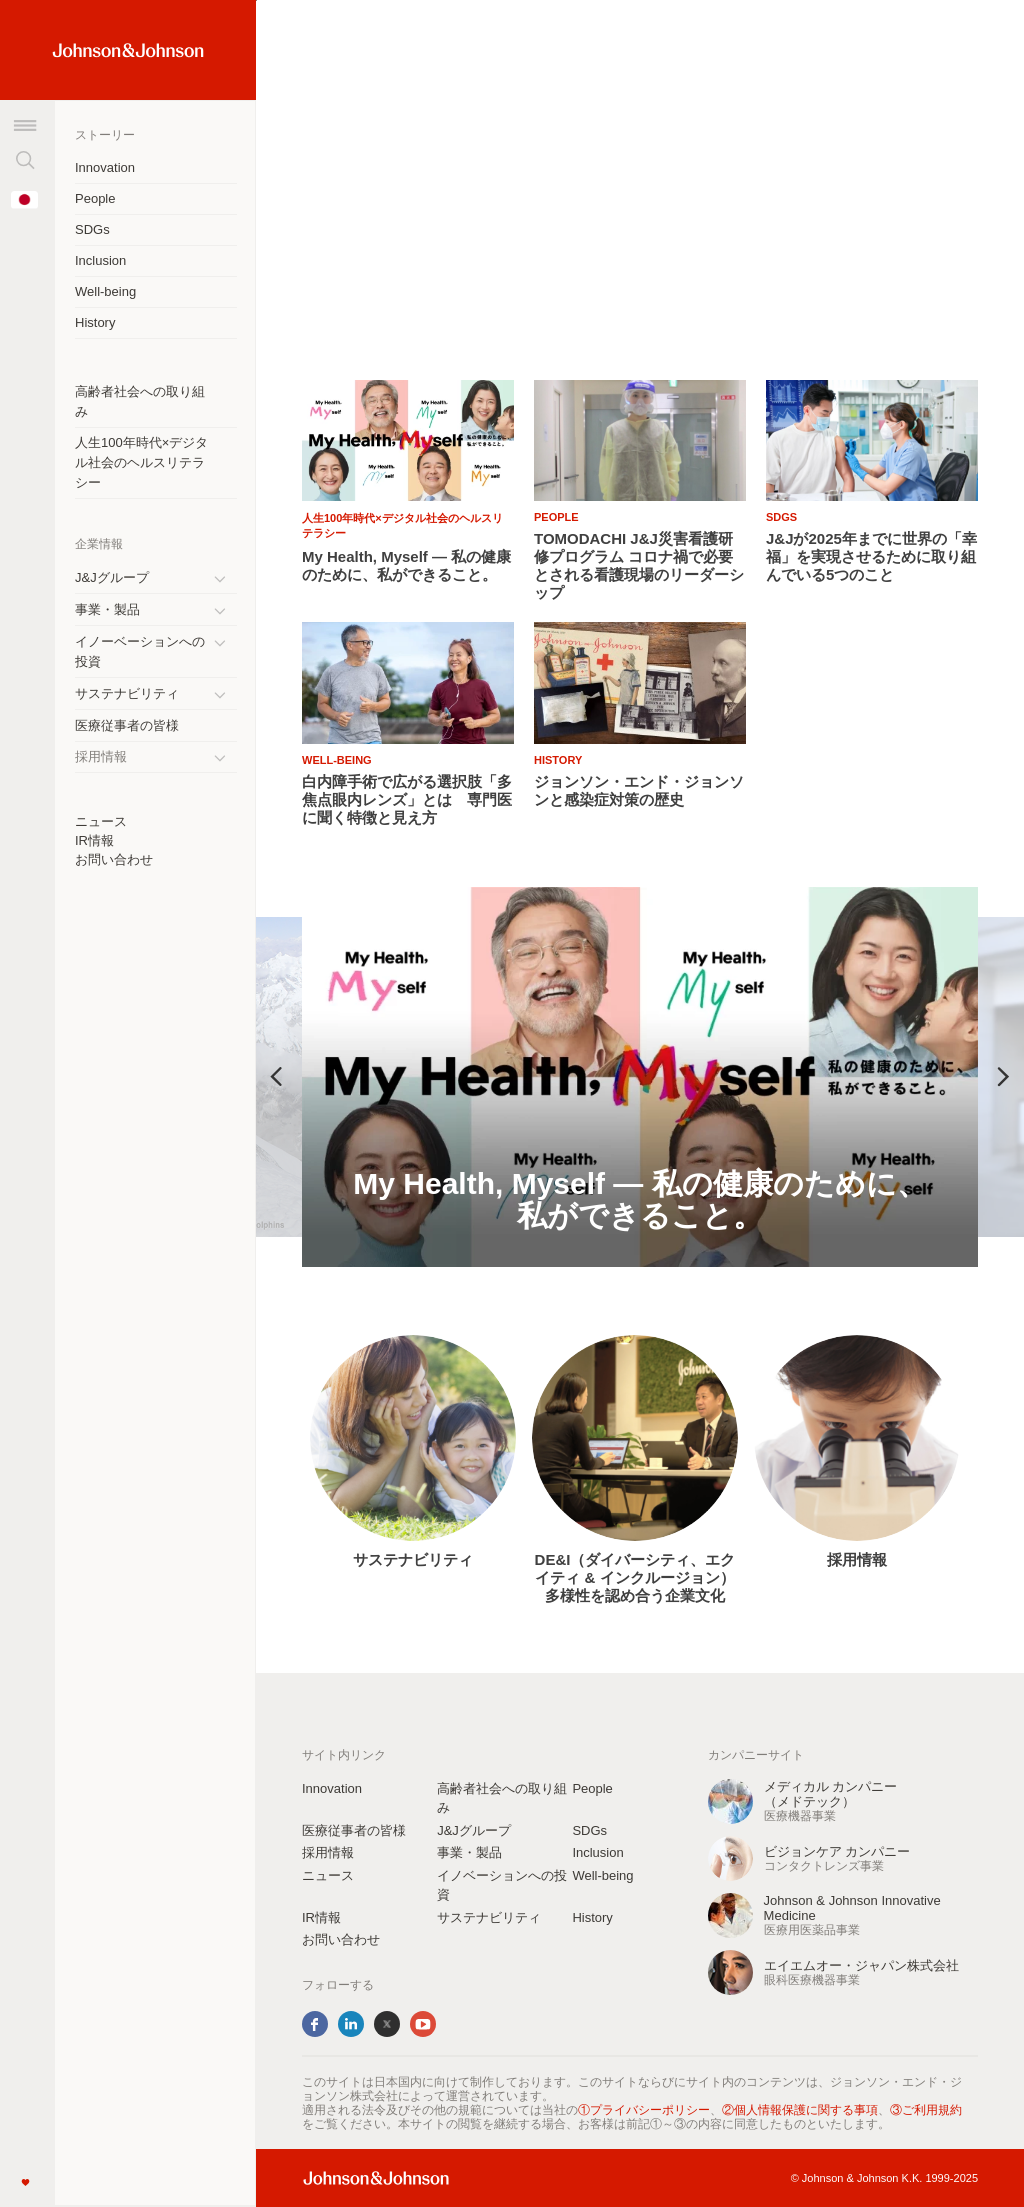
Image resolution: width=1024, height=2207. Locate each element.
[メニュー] (25, 125)
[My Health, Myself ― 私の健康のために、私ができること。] (640, 1077)
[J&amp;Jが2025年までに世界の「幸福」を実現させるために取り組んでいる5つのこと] (872, 557)
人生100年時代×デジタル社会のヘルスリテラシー (141, 462)
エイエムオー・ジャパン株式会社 (861, 1965)
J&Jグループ (474, 1830)
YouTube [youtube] (423, 2024)
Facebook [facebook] (315, 2024)
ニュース (101, 821)
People (95, 198)
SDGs (92, 229)
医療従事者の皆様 (127, 725)
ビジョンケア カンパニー (837, 1851)
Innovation (105, 167)
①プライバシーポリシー (644, 2110)
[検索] (25, 160)
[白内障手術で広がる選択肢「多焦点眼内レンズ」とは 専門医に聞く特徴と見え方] (408, 800)
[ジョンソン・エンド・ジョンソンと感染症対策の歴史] (640, 791)
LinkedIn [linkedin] (351, 2024)
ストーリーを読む (354, 286)
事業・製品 (107, 609)
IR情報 (94, 840)
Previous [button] (276, 1077)
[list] (640, 177)
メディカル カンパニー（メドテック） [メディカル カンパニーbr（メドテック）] (831, 1794)
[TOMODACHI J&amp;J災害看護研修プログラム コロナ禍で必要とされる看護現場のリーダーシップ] (640, 566)
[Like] (25, 2182)
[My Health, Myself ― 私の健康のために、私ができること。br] (408, 566)
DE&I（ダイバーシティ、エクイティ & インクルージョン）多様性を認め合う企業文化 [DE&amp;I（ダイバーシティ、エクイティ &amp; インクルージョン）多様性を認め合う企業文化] (635, 1577)
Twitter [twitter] (387, 2024)
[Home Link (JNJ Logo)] (128, 50)
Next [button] (1004, 1077)
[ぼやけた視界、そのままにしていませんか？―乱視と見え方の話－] (640, 215)
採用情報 (857, 1559)
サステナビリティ (127, 693)
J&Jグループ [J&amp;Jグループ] (112, 577)
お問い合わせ (114, 859)
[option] (640, 1077)
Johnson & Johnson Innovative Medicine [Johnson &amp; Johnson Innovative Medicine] (852, 1908)
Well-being (105, 291)
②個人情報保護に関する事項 (800, 2110)
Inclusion (100, 260)
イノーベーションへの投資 (140, 651)
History (95, 322)
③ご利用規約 (926, 2110)
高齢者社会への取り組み (140, 401)
